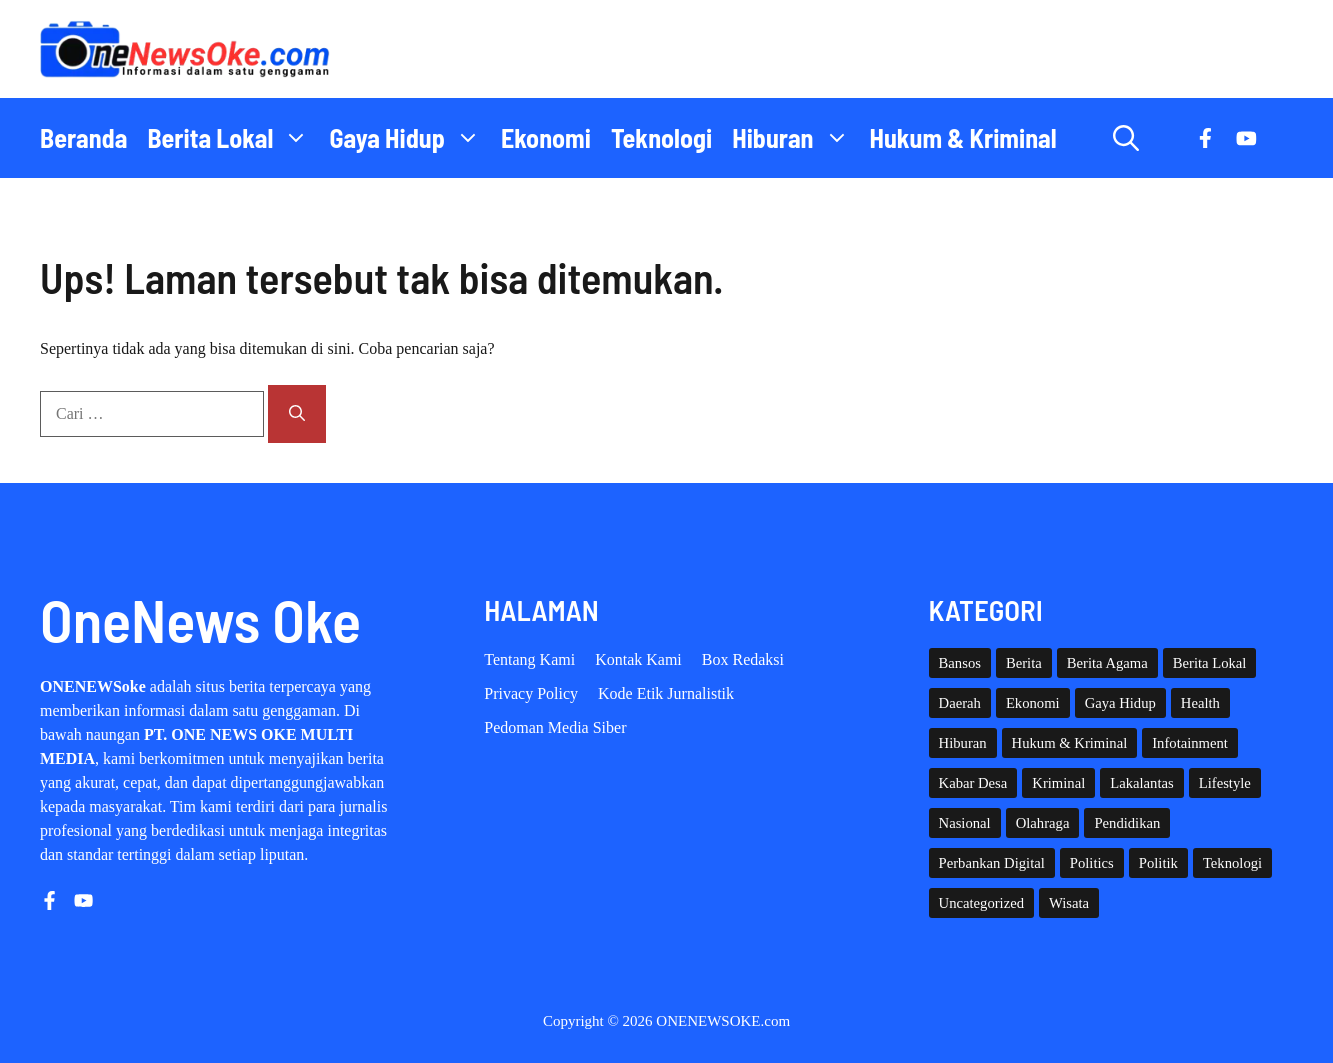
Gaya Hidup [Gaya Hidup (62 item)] (1120, 703)
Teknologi (661, 137)
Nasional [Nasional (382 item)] (965, 823)
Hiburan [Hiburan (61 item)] (963, 743)
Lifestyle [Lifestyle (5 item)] (1225, 783)
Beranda (83, 137)
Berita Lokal (233, 138)
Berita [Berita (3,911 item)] (1024, 663)
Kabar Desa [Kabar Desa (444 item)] (973, 783)
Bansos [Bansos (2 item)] (960, 663)
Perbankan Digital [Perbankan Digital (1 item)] (992, 863)
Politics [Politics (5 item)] (1092, 863)
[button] (1126, 138)
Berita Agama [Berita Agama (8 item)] (1107, 663)
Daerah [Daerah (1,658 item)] (960, 703)
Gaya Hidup (410, 138)
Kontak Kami (638, 659)
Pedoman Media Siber (555, 727)
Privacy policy (531, 693)
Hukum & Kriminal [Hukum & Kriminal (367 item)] (1070, 743)
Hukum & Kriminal (963, 137)
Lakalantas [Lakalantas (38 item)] (1141, 783)
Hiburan (795, 138)
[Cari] (297, 414)
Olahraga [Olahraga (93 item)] (1043, 823)
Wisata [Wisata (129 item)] (1069, 903)
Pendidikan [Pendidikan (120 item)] (1127, 823)
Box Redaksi (743, 659)
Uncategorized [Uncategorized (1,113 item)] (981, 903)
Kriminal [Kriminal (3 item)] (1058, 783)
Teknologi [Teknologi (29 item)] (1232, 863)
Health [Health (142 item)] (1200, 703)
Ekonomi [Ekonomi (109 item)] (1033, 703)
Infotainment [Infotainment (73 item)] (1190, 743)
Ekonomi (546, 137)
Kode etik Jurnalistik (666, 693)
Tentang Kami (529, 659)
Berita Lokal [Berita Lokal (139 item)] (1210, 663)
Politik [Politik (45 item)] (1158, 863)
